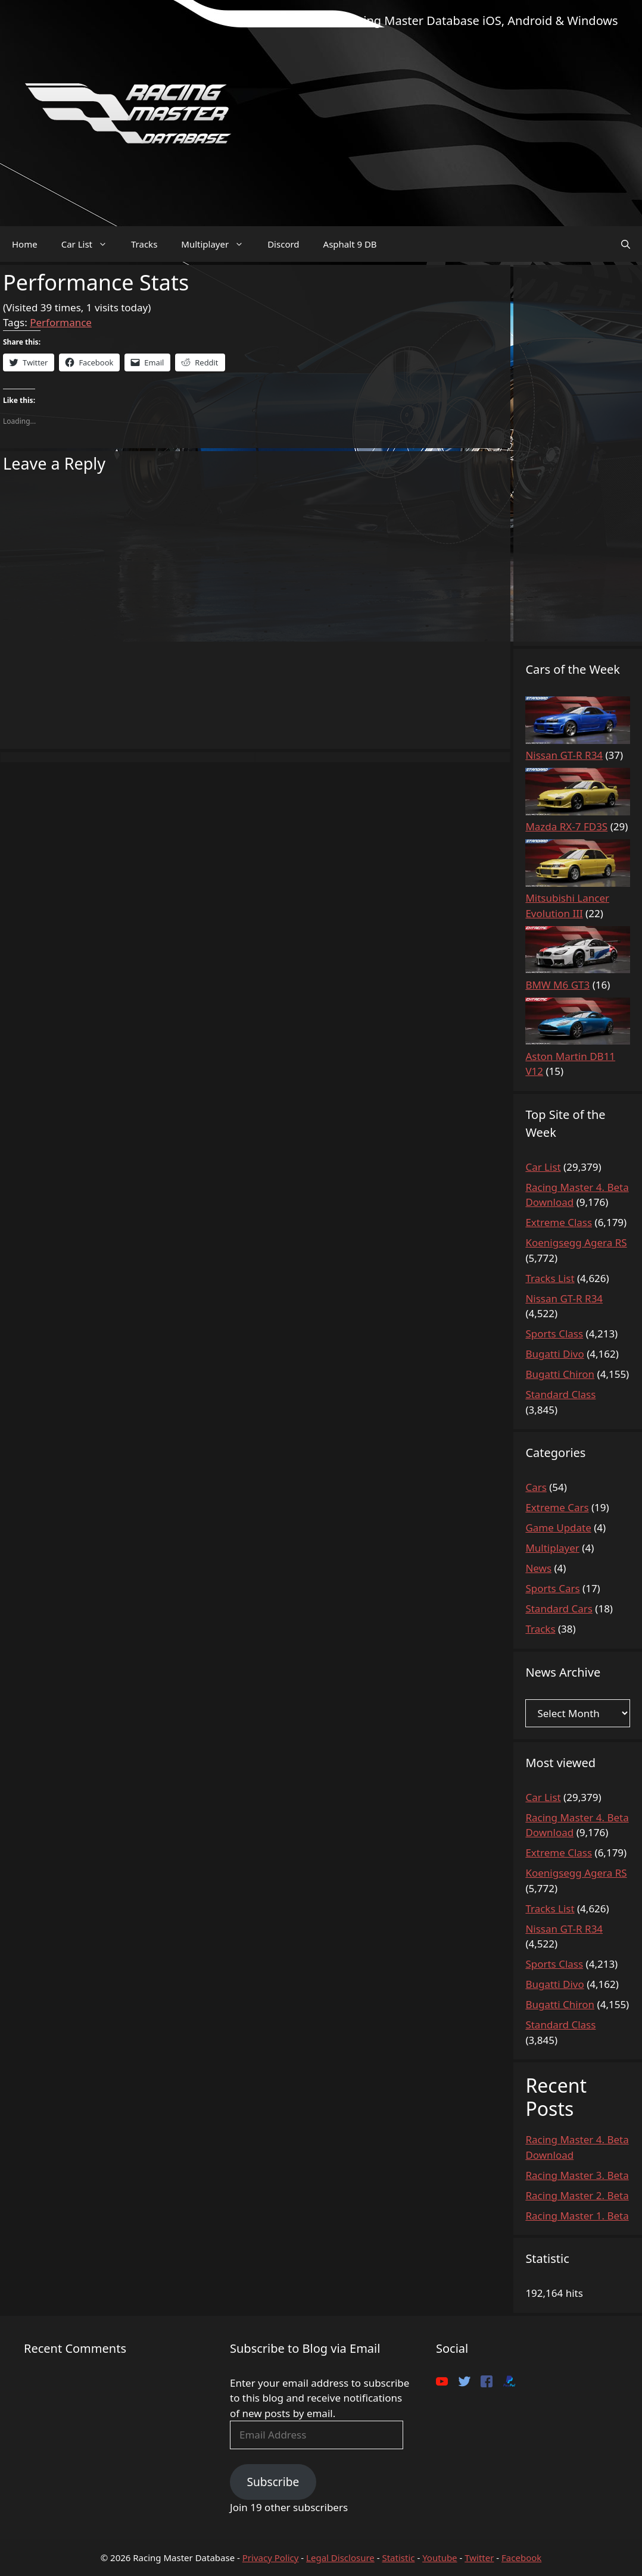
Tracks (144, 244)
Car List (90, 244)
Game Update (558, 1527)
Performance (61, 322)
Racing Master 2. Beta (576, 2195)
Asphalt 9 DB (350, 244)
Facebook (521, 2558)
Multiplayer (218, 244)
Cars (535, 1487)
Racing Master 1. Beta (576, 2215)
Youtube (439, 2558)
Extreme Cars (556, 1507)
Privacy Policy (270, 2558)
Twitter (479, 2558)
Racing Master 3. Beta (576, 2175)
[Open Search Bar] (625, 244)
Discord (283, 244)
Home (25, 244)
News (538, 1568)
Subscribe (273, 2482)
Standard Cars (559, 1608)
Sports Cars (552, 1588)
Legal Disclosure (340, 2558)
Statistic (398, 2558)
